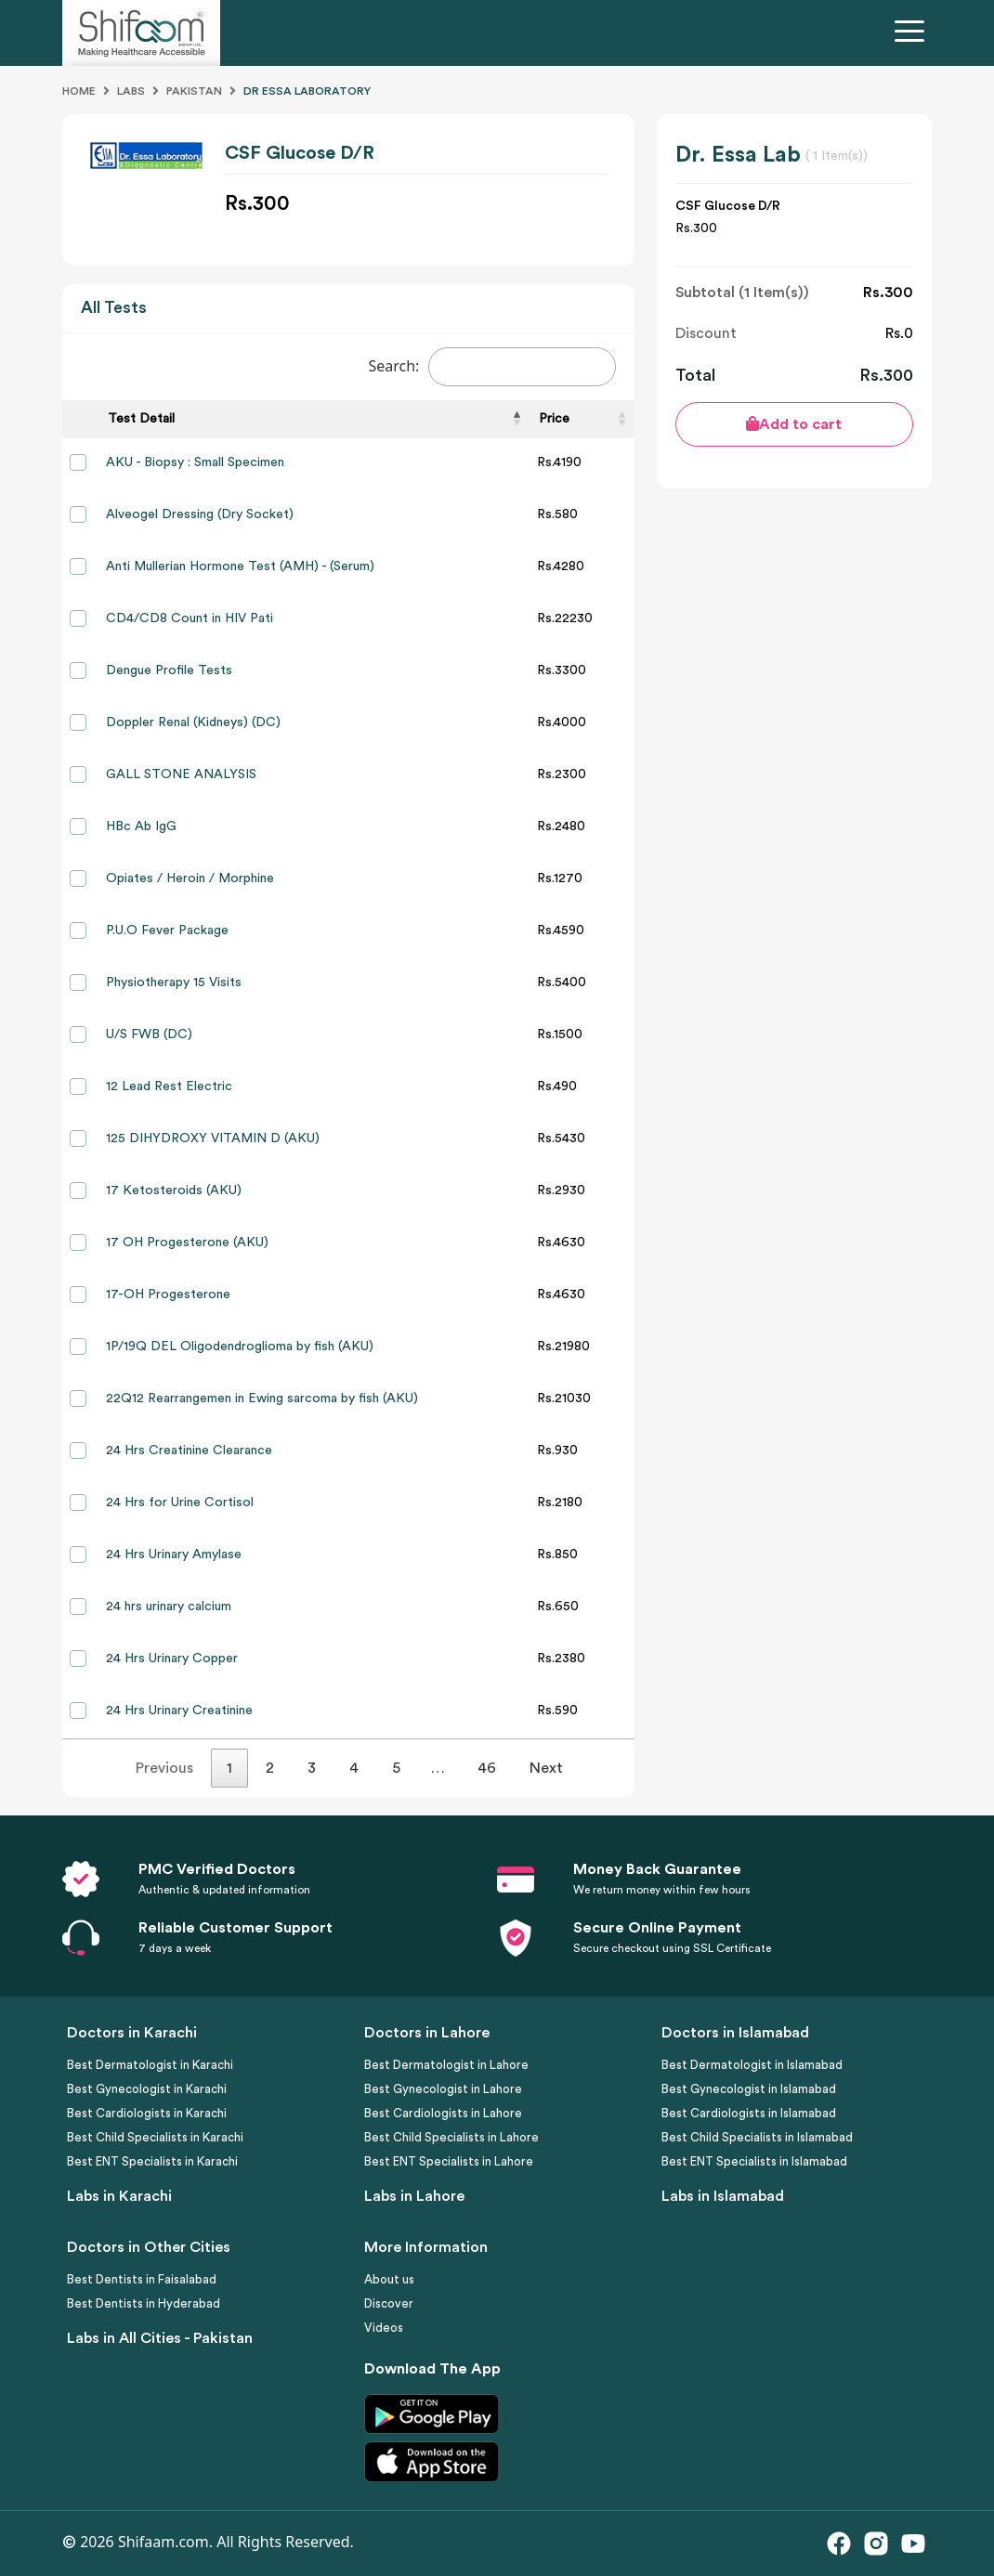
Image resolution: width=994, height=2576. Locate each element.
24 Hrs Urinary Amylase (174, 1554)
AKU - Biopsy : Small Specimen (195, 462)
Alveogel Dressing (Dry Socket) (200, 514)
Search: (492, 366)
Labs (131, 91)
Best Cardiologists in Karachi (147, 2113)
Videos (383, 2328)
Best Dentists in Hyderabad (143, 2303)
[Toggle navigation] (913, 33)
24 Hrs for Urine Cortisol (180, 1502)
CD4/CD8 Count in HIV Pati (189, 618)
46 (486, 1768)
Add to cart (794, 424)
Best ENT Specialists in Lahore (448, 2161)
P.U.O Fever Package (167, 930)
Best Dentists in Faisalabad (141, 2279)
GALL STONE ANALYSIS (181, 774)
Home (79, 91)
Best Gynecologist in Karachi (147, 2089)
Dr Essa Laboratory (307, 91)
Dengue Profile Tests (169, 670)
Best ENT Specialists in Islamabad (754, 2161)
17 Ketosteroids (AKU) (174, 1190)
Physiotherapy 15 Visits (174, 982)
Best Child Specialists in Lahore (451, 2137)
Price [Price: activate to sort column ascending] (554, 418)
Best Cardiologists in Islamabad (748, 2113)
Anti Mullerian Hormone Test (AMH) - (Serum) (240, 566)
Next (546, 1768)
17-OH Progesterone (168, 1294)
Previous (164, 1768)
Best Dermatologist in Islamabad (752, 2065)
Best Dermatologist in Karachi (150, 2065)
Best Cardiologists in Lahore (443, 2113)
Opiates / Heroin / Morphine (190, 878)
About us (389, 2279)
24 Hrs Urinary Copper (172, 1658)
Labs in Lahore (414, 2196)
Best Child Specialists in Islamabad (757, 2137)
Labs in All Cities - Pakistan (160, 2338)
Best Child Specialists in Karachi (155, 2137)
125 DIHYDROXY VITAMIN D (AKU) (213, 1138)
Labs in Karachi (119, 2196)
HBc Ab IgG (141, 826)
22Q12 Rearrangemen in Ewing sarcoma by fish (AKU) (262, 1398)
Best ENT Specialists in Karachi (152, 2161)
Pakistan (194, 91)
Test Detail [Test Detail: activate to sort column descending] (141, 418)
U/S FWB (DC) (149, 1034)
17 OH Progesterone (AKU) (187, 1242)
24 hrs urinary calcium (168, 1606)
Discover (388, 2303)
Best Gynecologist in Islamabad (748, 2089)
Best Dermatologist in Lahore (446, 2065)
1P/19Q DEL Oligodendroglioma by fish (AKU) (239, 1346)
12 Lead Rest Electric (169, 1086)
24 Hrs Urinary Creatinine (179, 1710)
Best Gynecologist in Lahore (443, 2089)
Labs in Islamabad (722, 2196)
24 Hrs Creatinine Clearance (189, 1450)
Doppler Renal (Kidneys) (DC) (193, 722)
